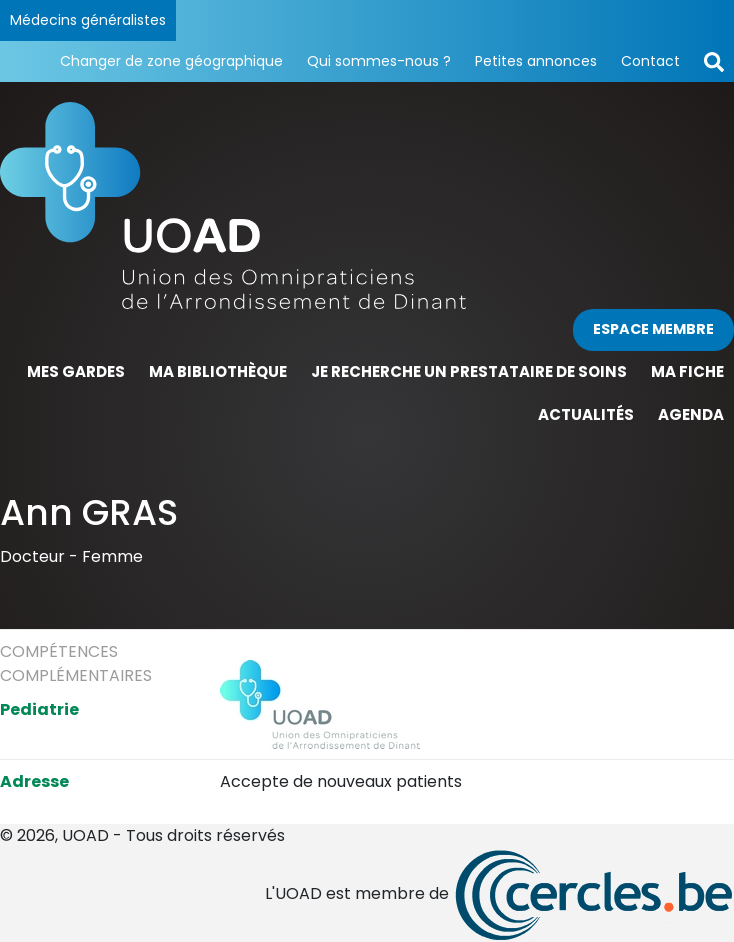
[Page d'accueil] (367, 205)
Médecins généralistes (88, 20)
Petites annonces (536, 61)
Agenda (691, 414)
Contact (650, 61)
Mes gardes (76, 371)
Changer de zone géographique (171, 61)
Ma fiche (687, 371)
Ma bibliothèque (218, 371)
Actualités (586, 414)
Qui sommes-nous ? (379, 61)
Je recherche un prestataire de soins (469, 371)
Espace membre (653, 329)
